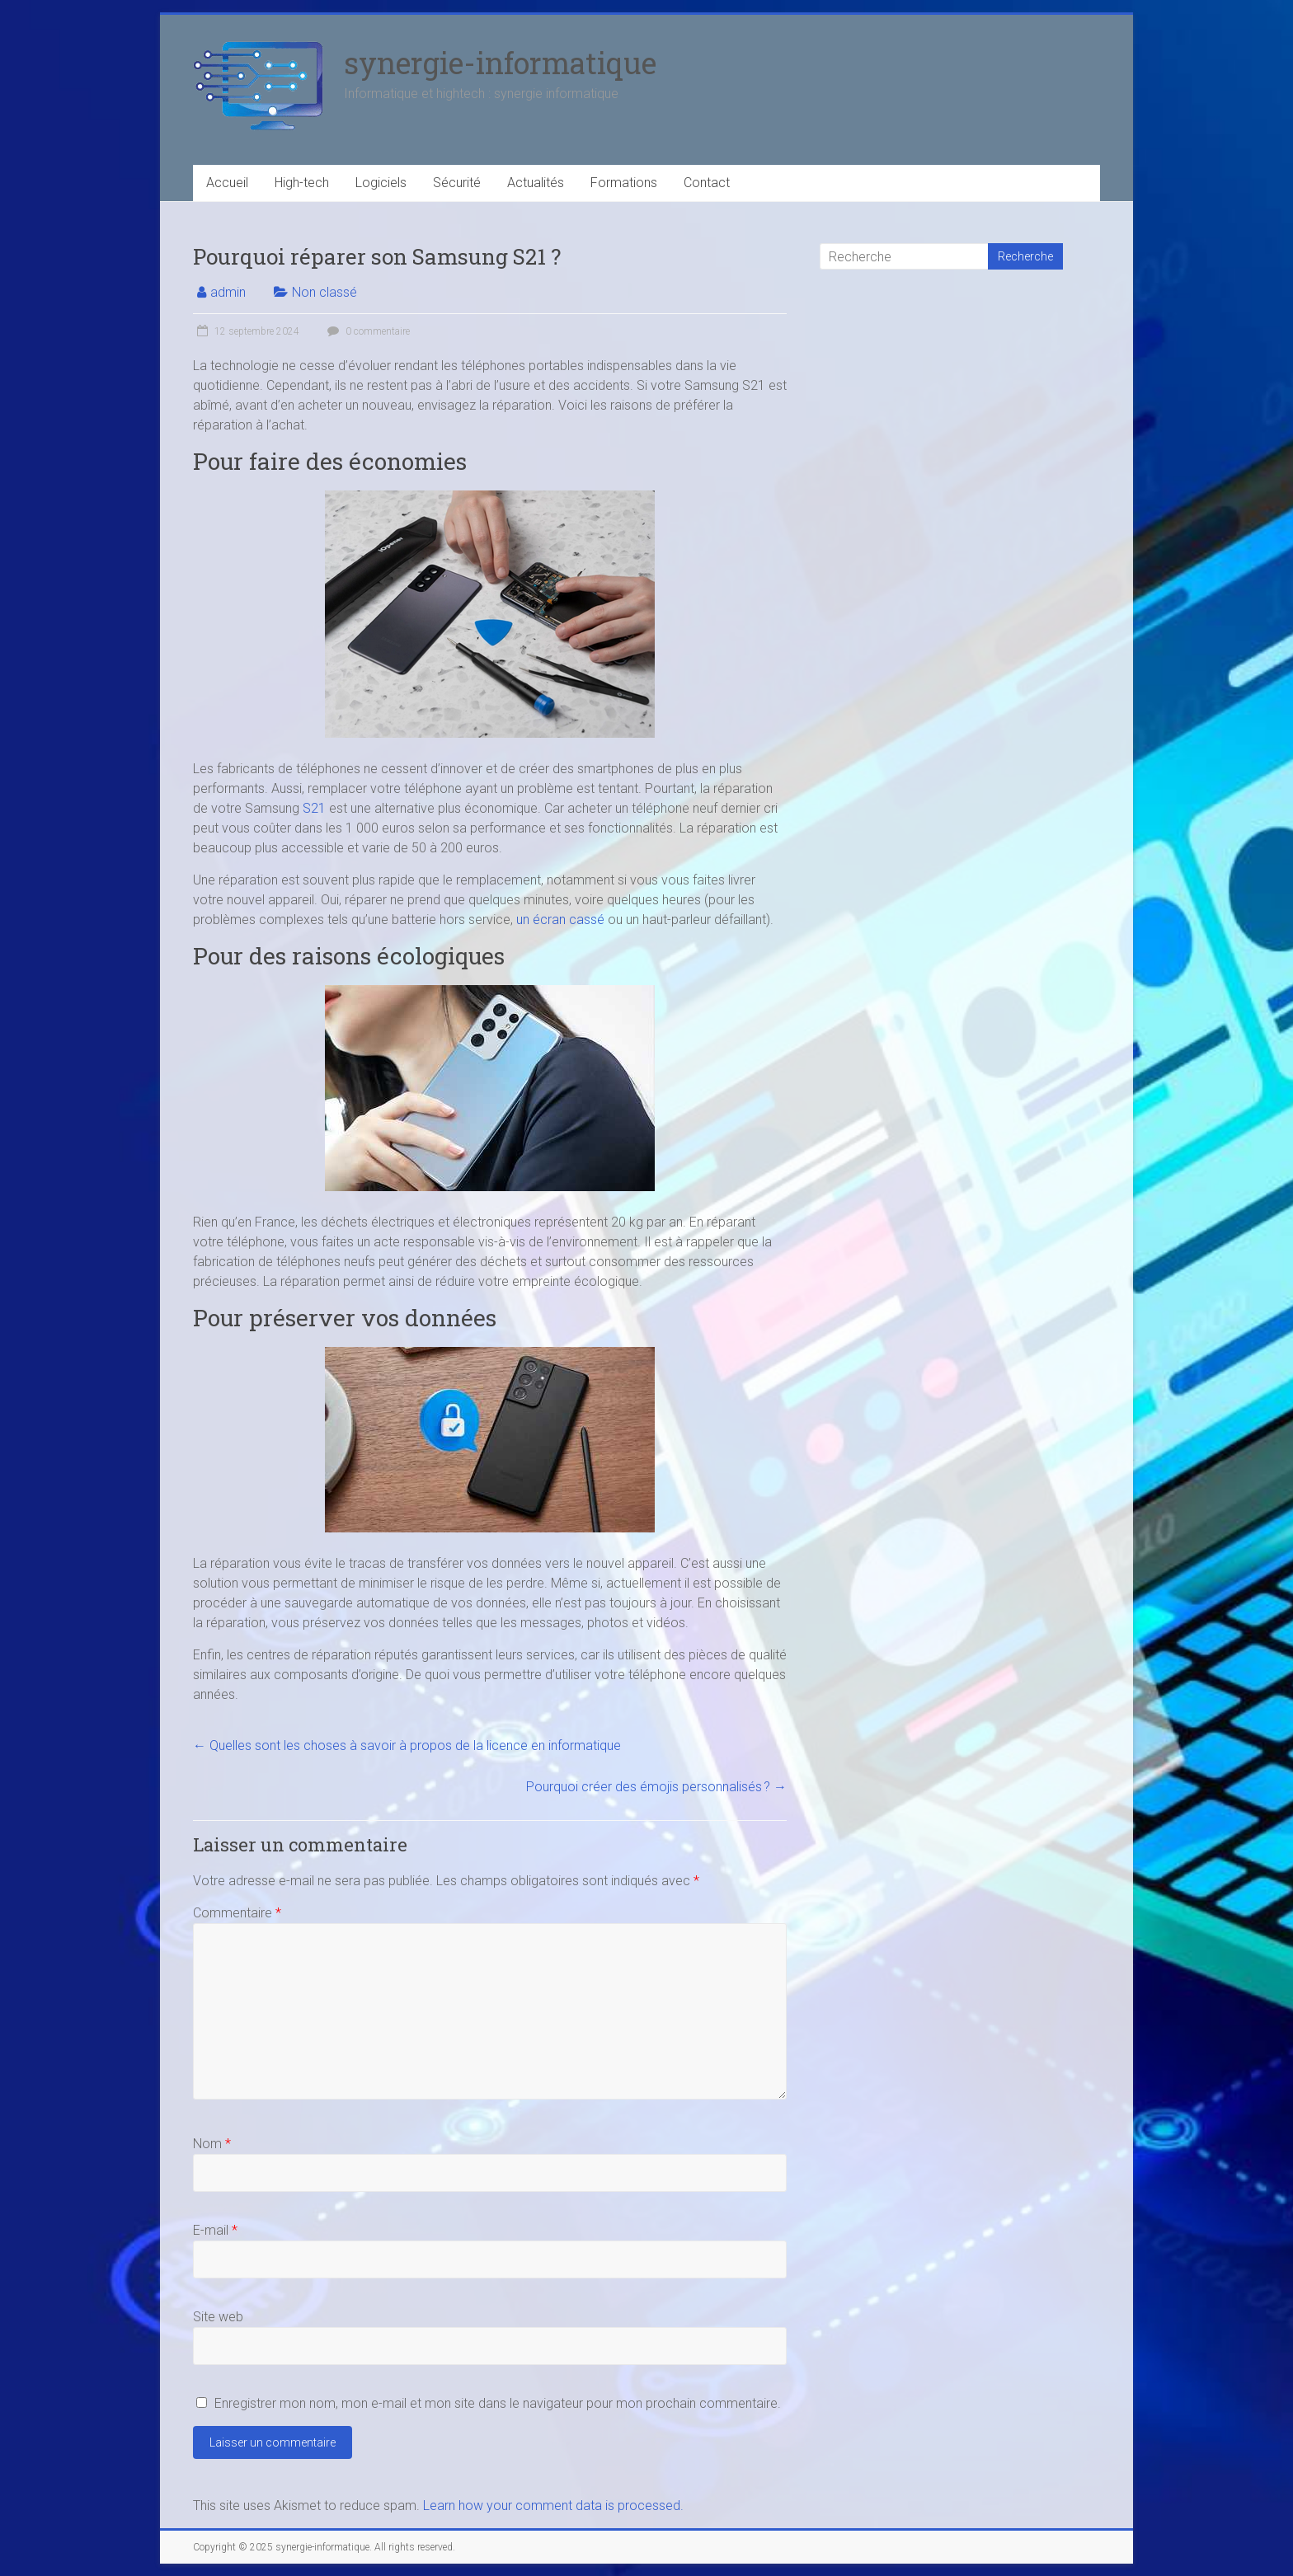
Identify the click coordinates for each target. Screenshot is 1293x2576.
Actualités (535, 182)
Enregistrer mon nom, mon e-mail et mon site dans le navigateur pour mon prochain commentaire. (497, 2403)
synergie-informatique (500, 62)
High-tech (302, 182)
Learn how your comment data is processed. (553, 2505)
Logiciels (381, 182)
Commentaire (237, 1913)
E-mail (215, 2230)
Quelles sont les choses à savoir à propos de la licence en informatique (407, 1745)
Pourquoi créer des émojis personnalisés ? (656, 1787)
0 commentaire (366, 331)
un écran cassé (560, 919)
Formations (623, 182)
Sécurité (457, 182)
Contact (707, 182)
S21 (314, 808)
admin (228, 292)
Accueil (227, 182)
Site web (218, 2317)
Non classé (324, 292)
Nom (212, 2143)
